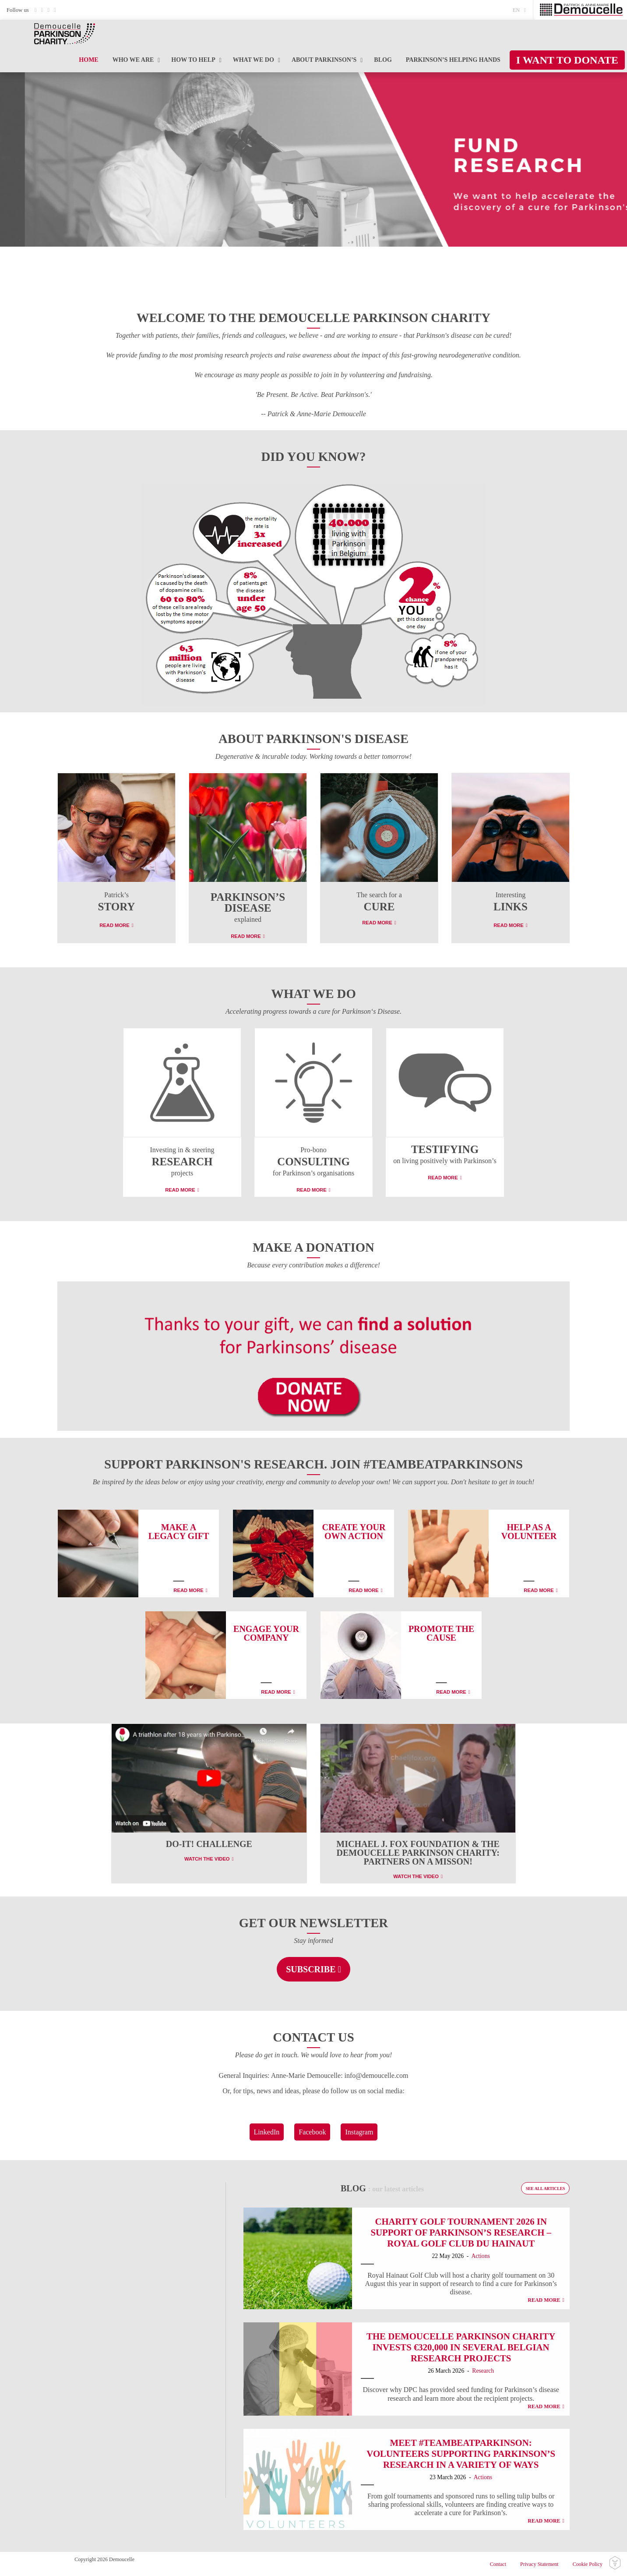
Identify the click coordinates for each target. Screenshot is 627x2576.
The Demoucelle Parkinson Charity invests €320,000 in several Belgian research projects (460, 2347)
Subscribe (310, 1969)
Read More (114, 925)
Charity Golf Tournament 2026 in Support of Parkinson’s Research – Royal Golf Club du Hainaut (460, 2232)
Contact (498, 2564)
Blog (382, 60)
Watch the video (207, 1858)
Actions (480, 2256)
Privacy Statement (539, 2564)
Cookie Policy (587, 2564)
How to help (193, 60)
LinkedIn (267, 2132)
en (516, 10)
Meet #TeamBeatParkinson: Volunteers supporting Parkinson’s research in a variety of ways (460, 2454)
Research (483, 2370)
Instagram (359, 2132)
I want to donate (567, 60)
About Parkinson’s (324, 60)
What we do (253, 60)
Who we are (133, 60)
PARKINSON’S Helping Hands (453, 60)
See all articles (545, 2188)
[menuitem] (521, 10)
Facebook (312, 2132)
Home (88, 60)
